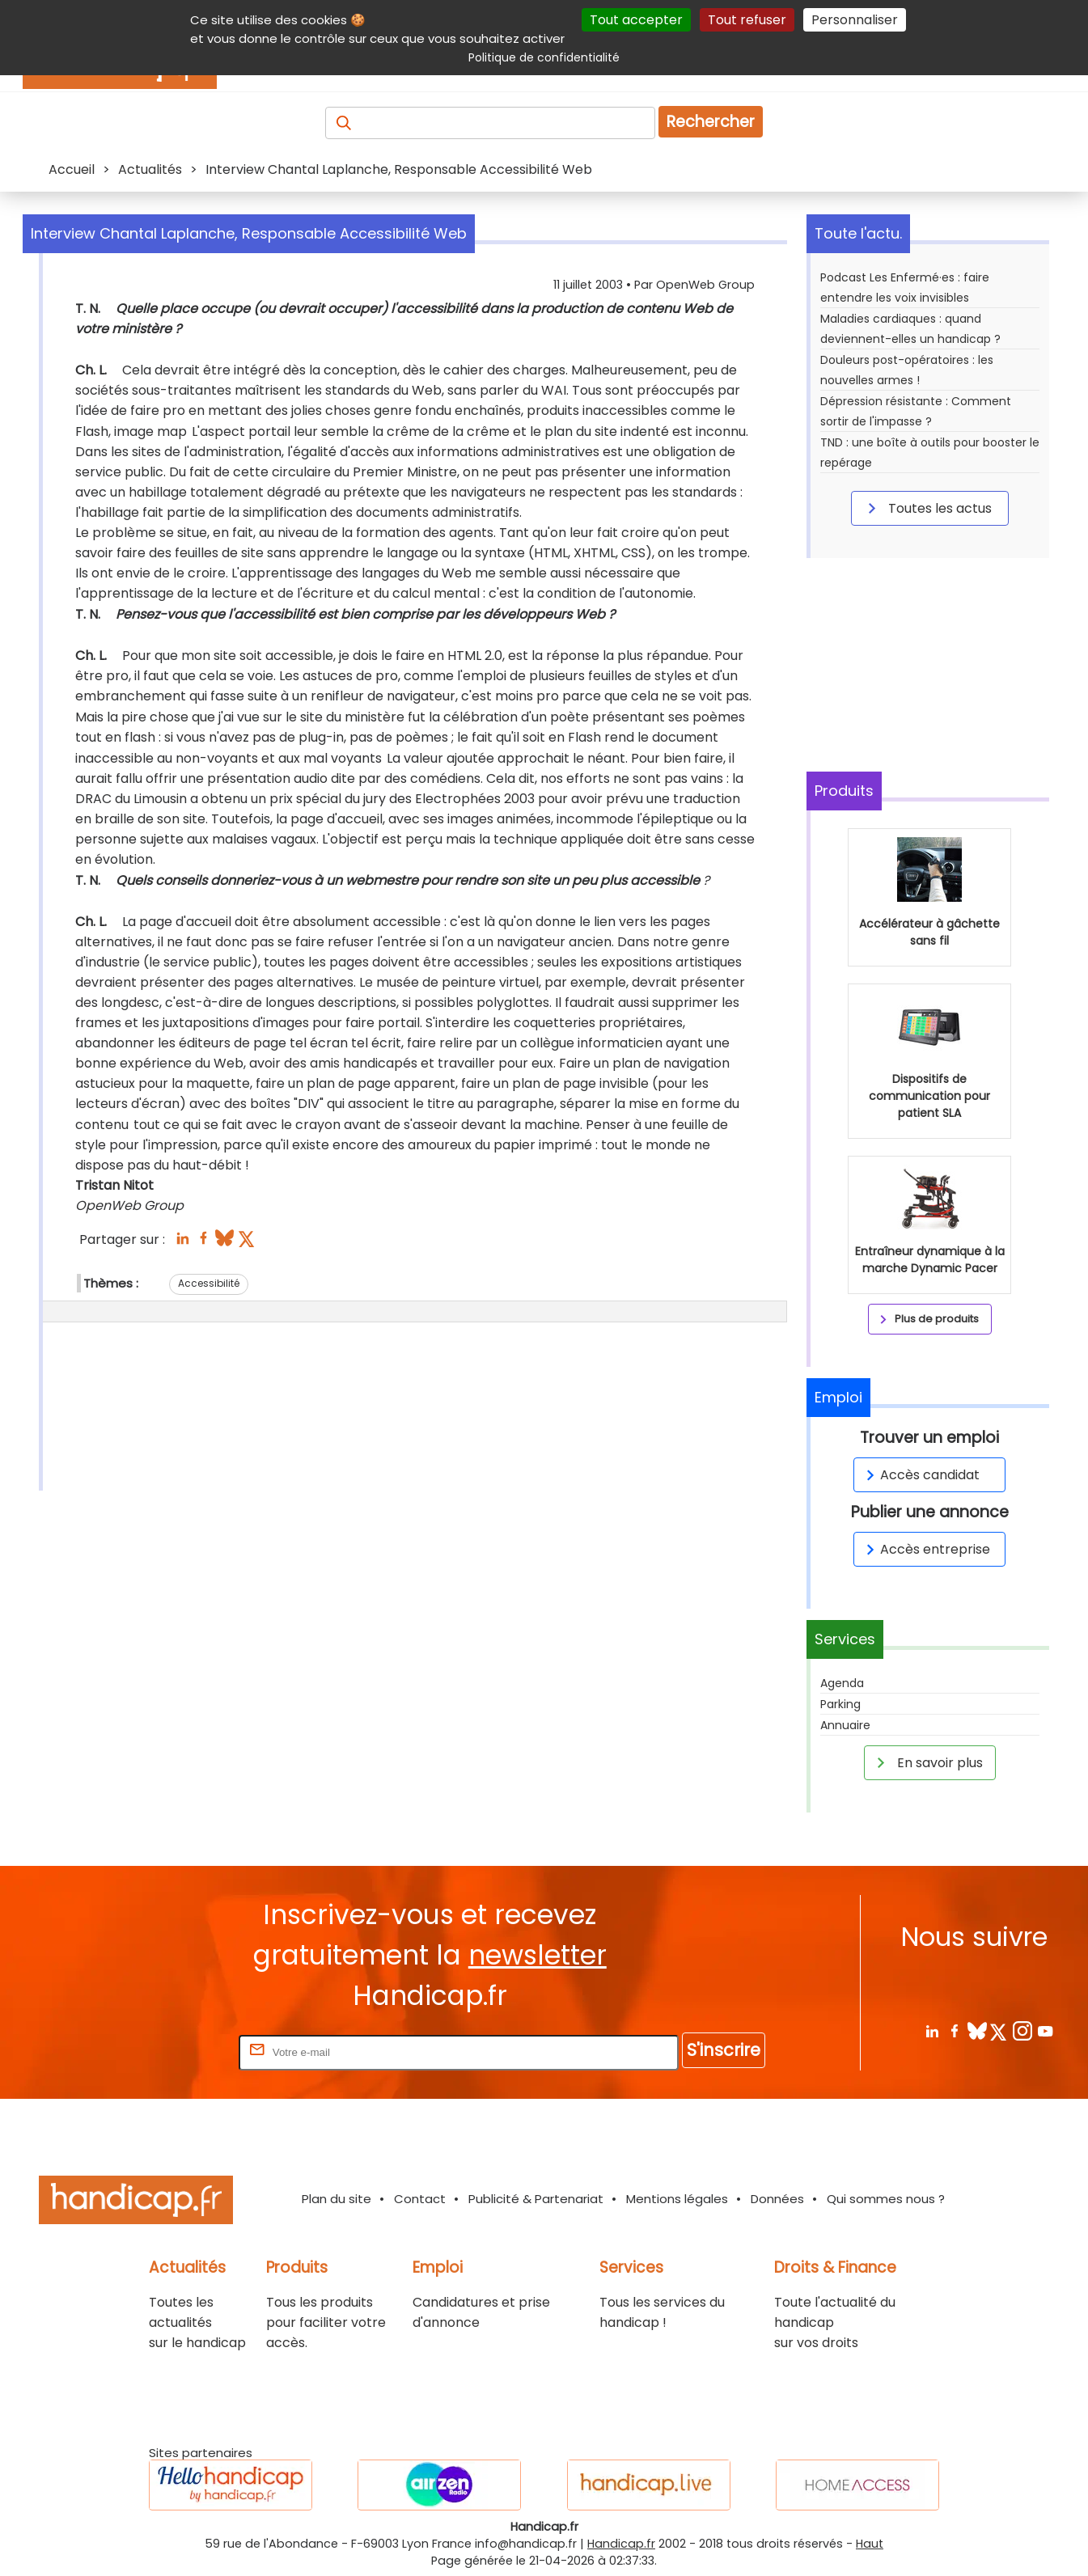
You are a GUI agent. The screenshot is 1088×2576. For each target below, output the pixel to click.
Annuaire (845, 1725)
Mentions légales (677, 2198)
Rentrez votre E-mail (171, 2051)
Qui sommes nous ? (886, 2198)
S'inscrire (723, 2050)
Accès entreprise (925, 1549)
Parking (840, 1704)
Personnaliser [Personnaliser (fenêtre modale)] (854, 20)
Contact (420, 2198)
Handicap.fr (621, 2544)
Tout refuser (747, 20)
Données (777, 2198)
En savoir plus (927, 1762)
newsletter (537, 1955)
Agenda (842, 1683)
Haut (869, 2544)
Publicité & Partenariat (535, 2198)
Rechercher (711, 122)
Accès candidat (920, 1475)
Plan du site (336, 2198)
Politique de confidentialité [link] (544, 57)
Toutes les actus (927, 508)
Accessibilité (208, 1283)
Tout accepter (636, 20)
